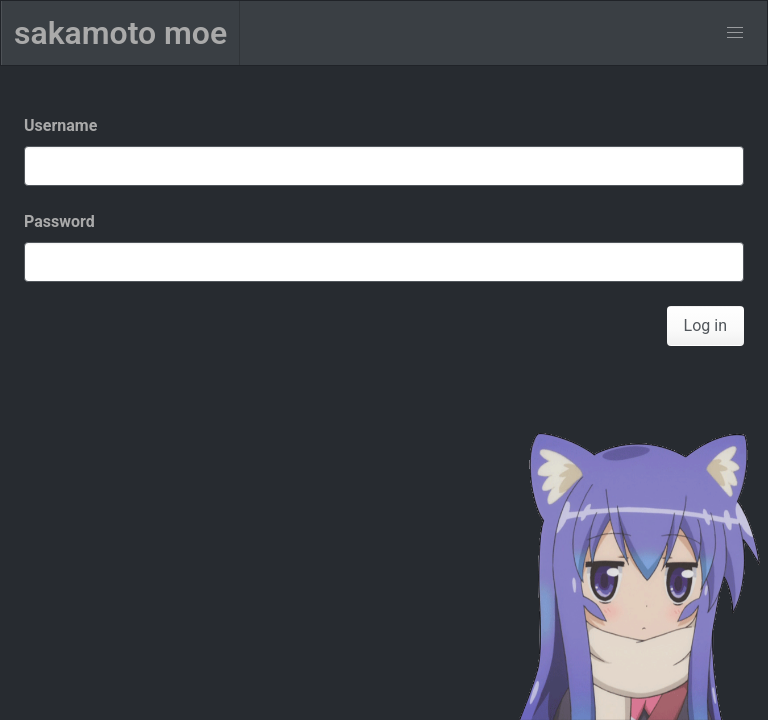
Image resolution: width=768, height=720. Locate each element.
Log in (705, 325)
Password (59, 221)
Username (60, 125)
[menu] (735, 33)
